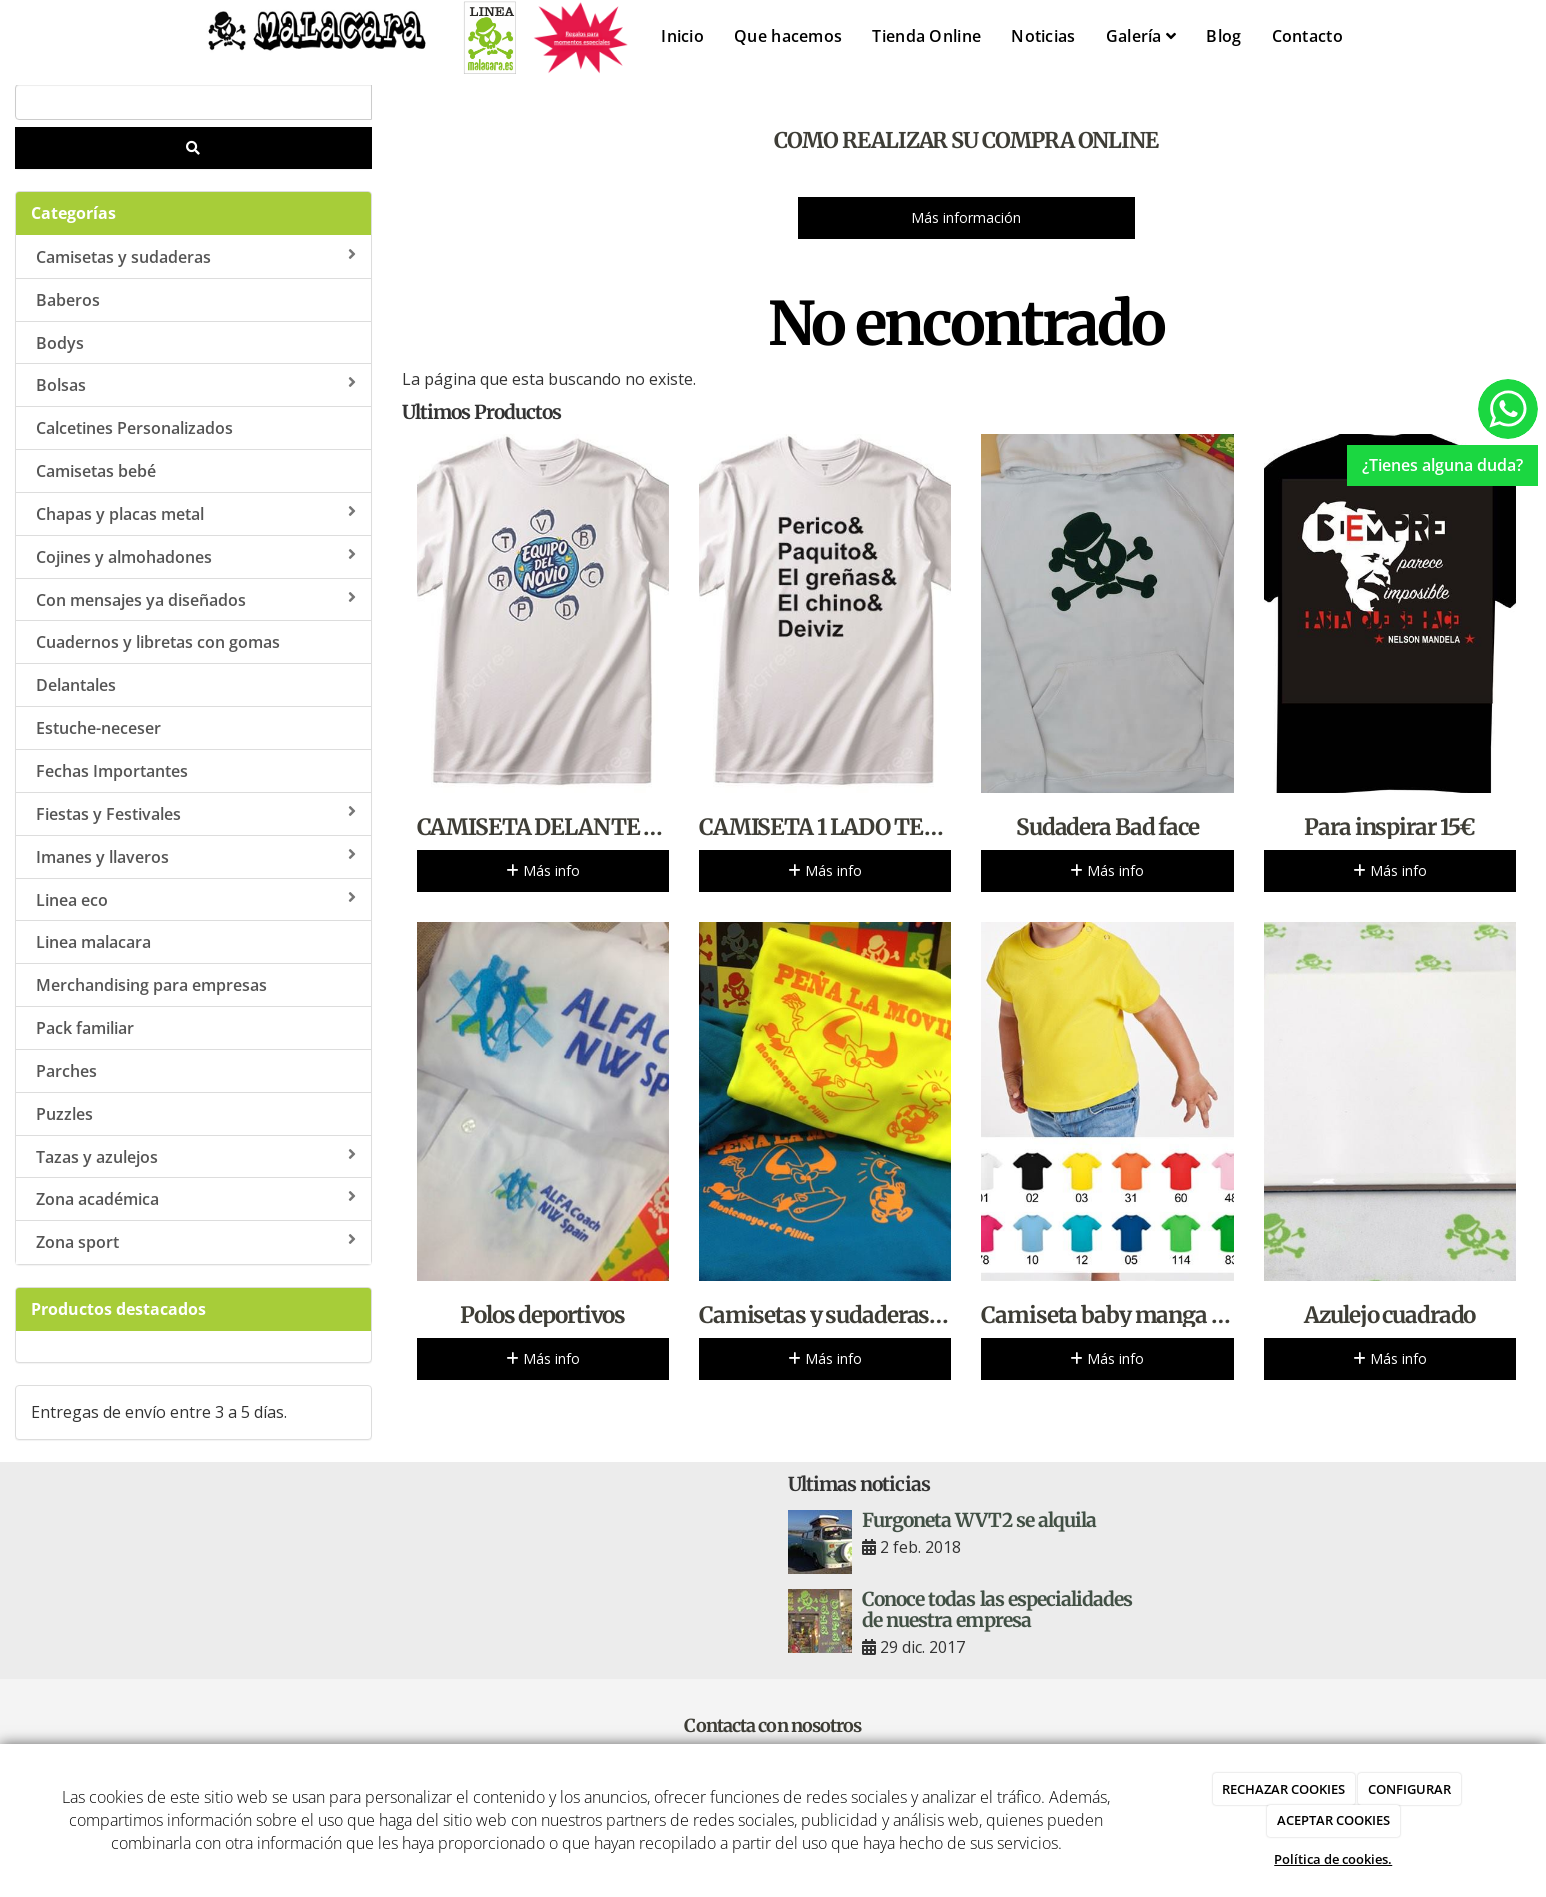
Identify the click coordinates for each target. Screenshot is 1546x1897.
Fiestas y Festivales (196, 814)
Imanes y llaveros (196, 857)
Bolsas (196, 385)
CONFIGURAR (1409, 1789)
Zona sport (196, 1242)
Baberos (68, 300)
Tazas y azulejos (196, 1157)
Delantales (76, 685)
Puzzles (64, 1114)
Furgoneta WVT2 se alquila (979, 1520)
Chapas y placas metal (196, 514)
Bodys (60, 343)
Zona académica (196, 1199)
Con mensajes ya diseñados (196, 600)
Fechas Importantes (112, 771)
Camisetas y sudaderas (196, 257)
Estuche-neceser (98, 728)
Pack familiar (85, 1028)
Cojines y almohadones (196, 557)
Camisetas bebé (96, 471)
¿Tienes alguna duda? (1442, 465)
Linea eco (196, 900)
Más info (543, 870)
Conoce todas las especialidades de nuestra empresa (997, 1609)
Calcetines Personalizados (134, 428)
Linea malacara (93, 942)
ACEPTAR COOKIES (1333, 1820)
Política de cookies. (1333, 1859)
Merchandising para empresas (151, 985)
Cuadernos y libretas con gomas (158, 642)
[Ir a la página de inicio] (299, 42)
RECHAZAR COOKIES (1283, 1789)
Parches (66, 1071)
